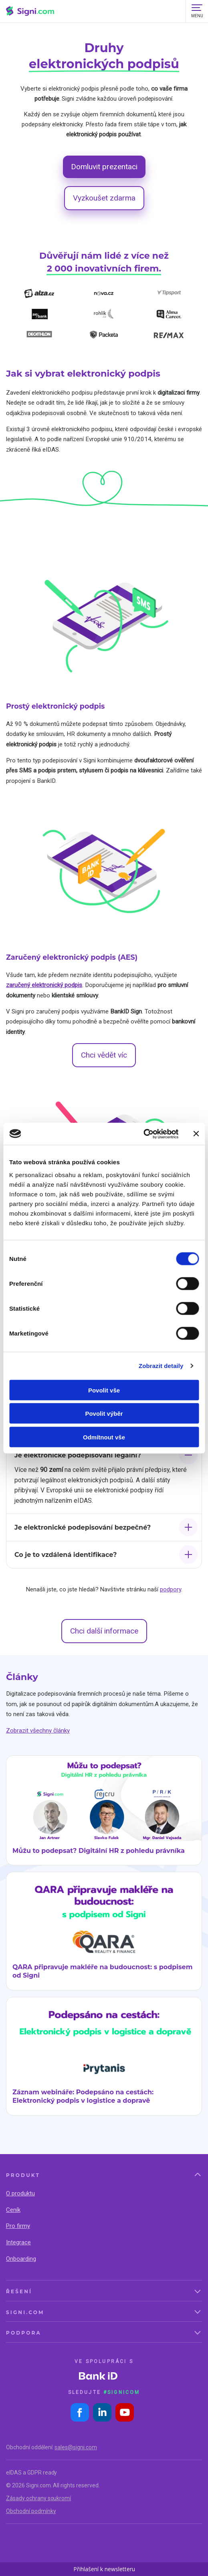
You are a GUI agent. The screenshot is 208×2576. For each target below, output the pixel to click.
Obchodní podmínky (31, 2511)
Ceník (13, 2209)
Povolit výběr (104, 1413)
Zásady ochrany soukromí (38, 2498)
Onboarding (21, 2258)
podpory (170, 1589)
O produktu (20, 2193)
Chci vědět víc (104, 1055)
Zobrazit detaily (161, 1365)
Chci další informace (104, 1631)
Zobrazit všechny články (38, 1730)
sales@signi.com (76, 2447)
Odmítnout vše (104, 1436)
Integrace (18, 2242)
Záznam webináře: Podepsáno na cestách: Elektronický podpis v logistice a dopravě (82, 2096)
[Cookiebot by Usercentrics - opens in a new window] (143, 1134)
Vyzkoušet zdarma (104, 198)
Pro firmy (18, 2225)
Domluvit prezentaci (104, 166)
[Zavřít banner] (196, 1134)
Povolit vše (104, 1389)
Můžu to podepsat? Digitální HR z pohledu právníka (98, 1850)
